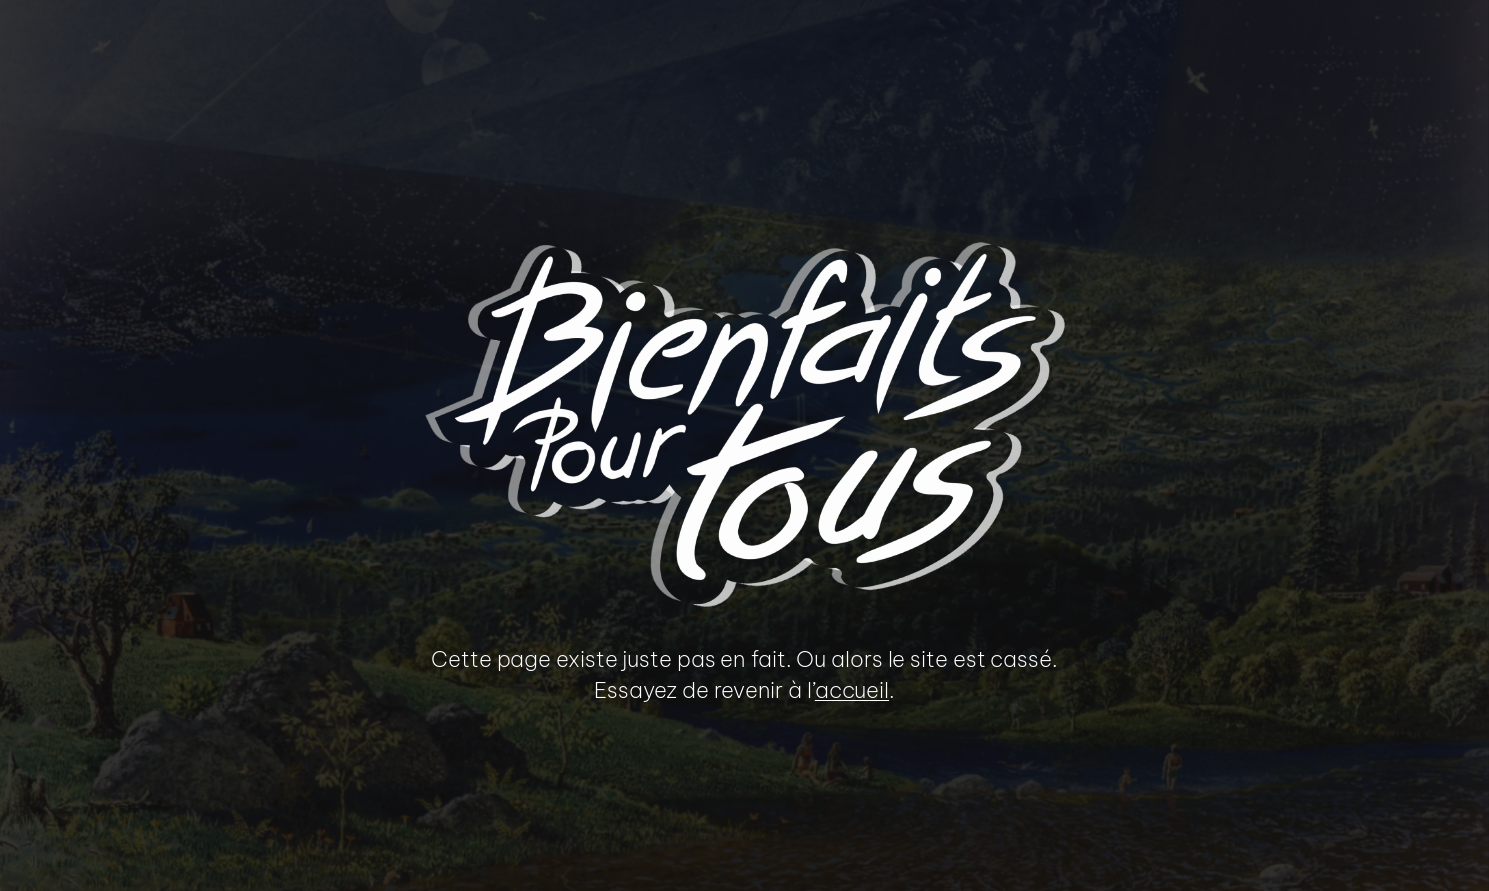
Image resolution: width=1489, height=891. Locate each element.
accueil (852, 690)
